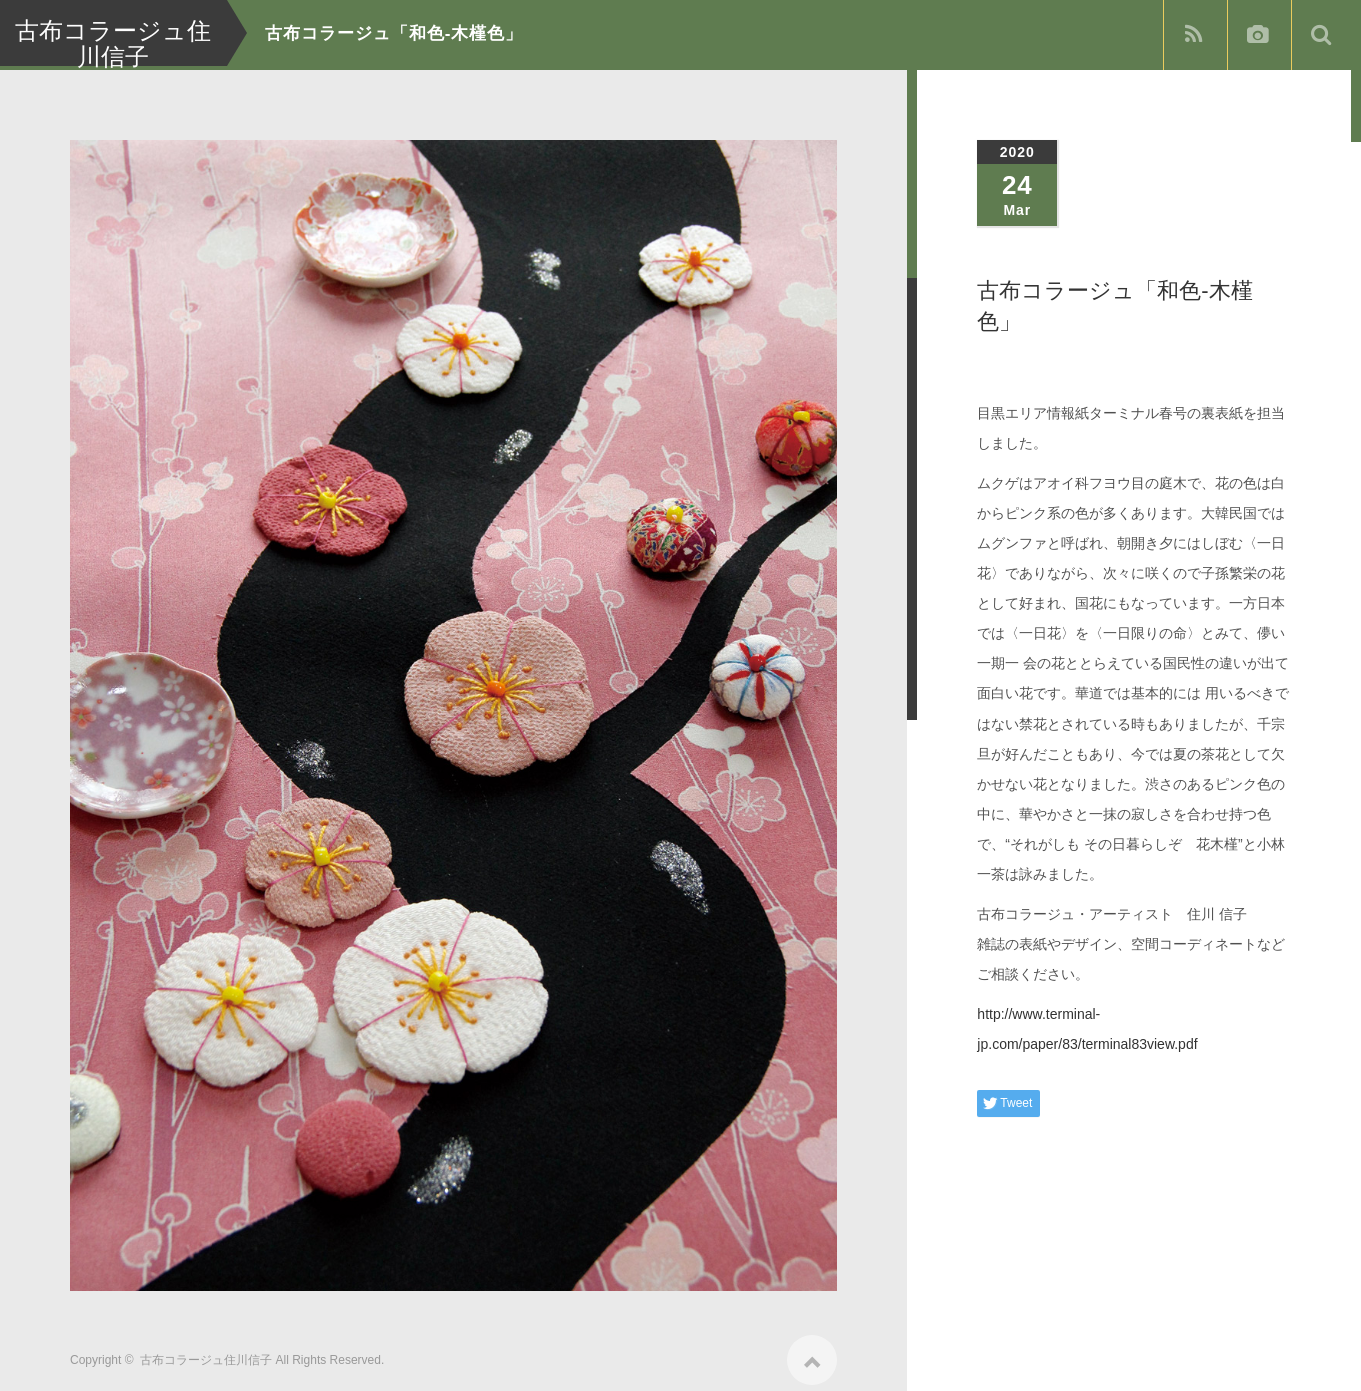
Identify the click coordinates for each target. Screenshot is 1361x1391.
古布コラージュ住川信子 (206, 1353)
